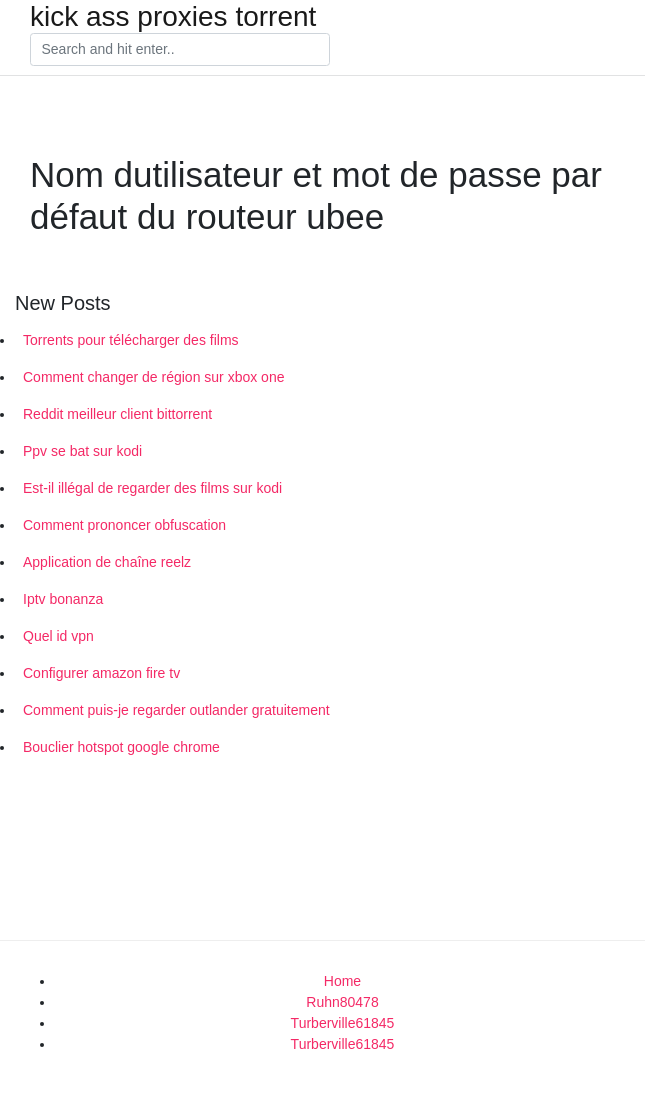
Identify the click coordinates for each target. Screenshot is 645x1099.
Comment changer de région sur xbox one (153, 377)
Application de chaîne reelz (107, 562)
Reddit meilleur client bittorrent (117, 414)
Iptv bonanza (63, 599)
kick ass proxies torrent (173, 17)
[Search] (180, 50)
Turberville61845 (343, 1023)
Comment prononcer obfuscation (124, 525)
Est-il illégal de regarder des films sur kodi (152, 488)
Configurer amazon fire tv (101, 673)
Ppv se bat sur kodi (82, 451)
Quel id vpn (58, 636)
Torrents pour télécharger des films (131, 340)
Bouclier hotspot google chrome (121, 747)
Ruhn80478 (342, 1002)
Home (342, 981)
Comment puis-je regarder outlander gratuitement (176, 710)
